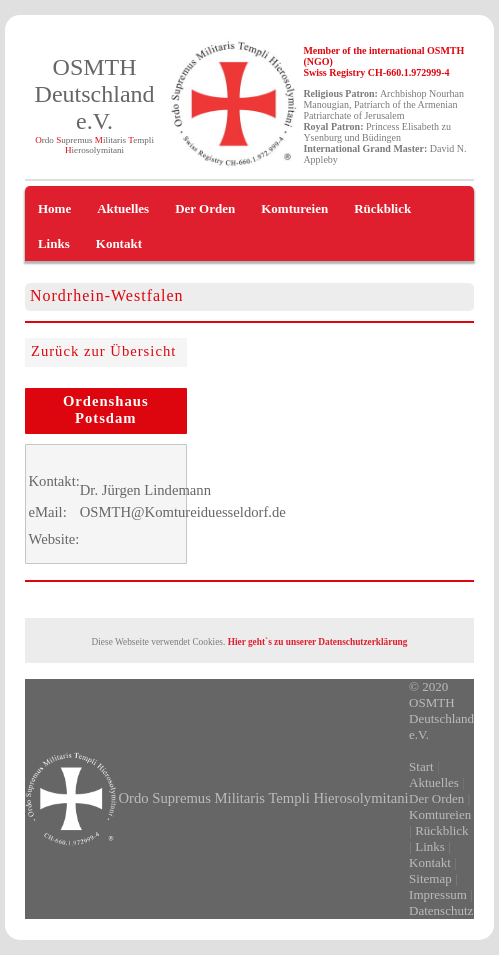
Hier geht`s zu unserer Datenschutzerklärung (318, 642)
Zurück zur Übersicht (103, 351)
